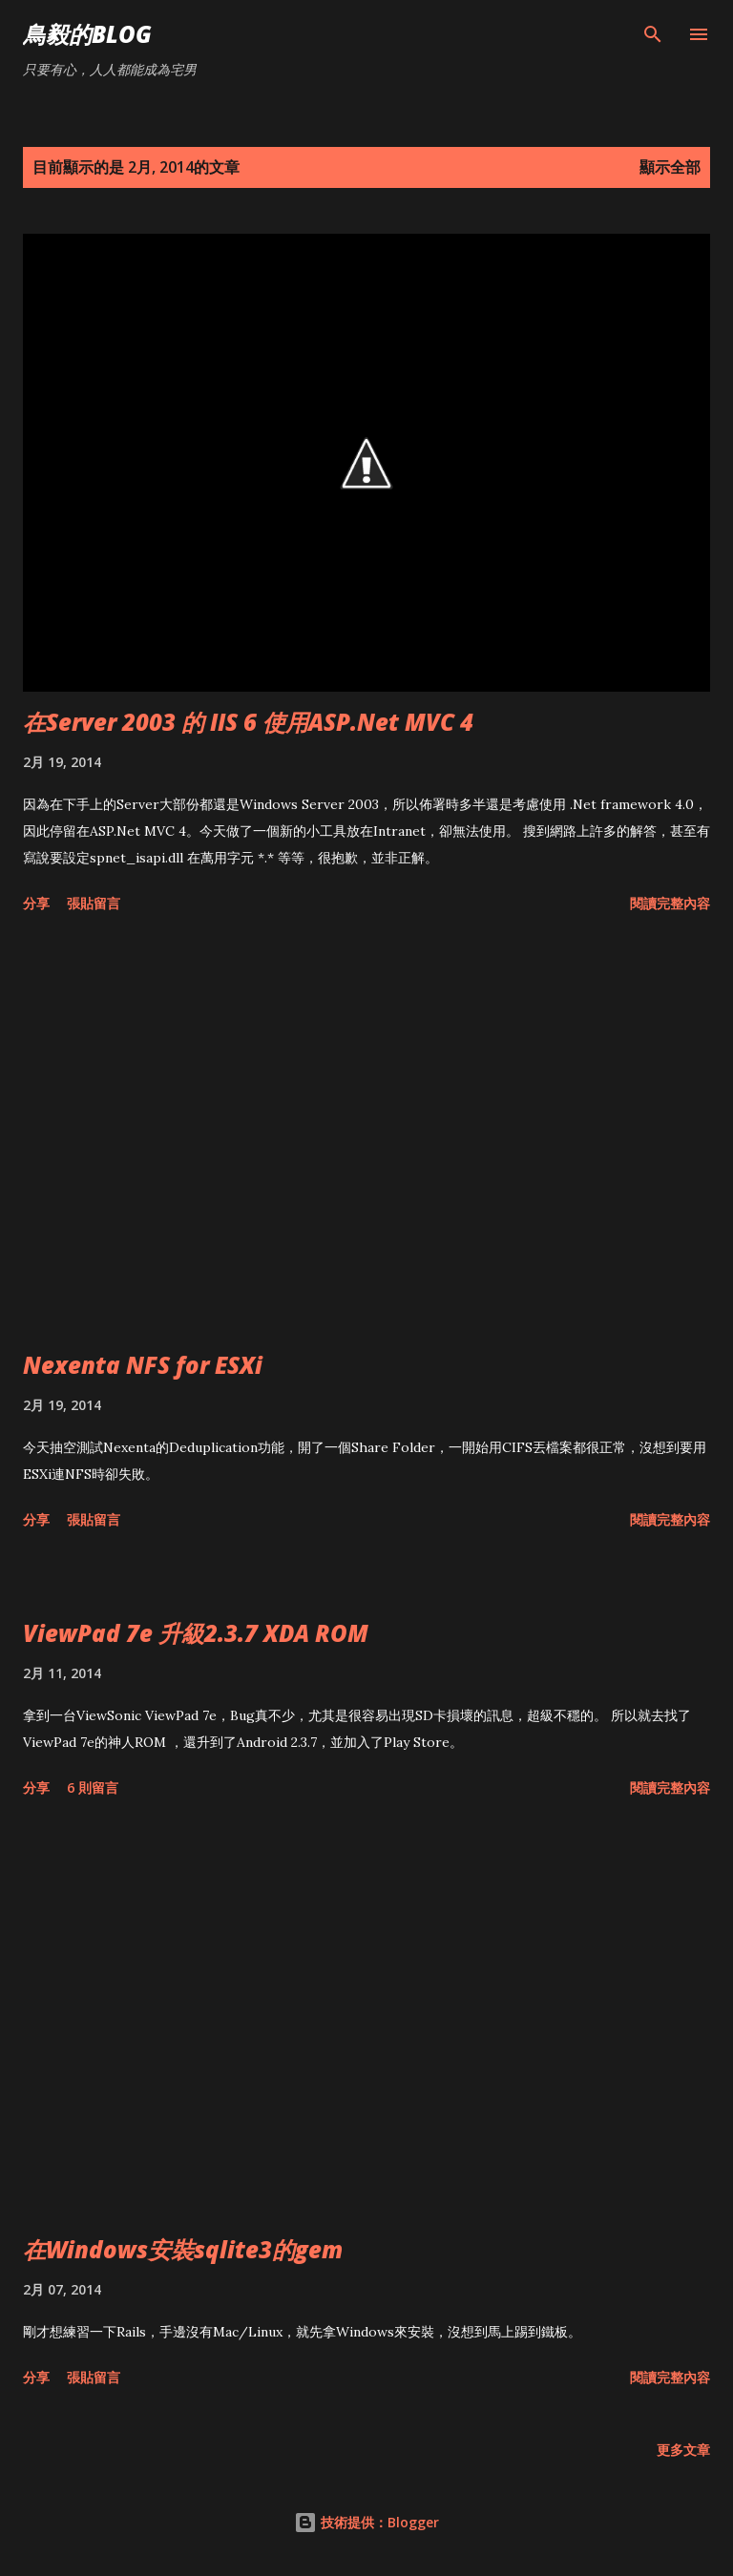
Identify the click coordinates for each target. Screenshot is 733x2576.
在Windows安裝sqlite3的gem (183, 2249)
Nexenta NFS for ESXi (142, 1365)
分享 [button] (36, 903)
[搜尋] (652, 34)
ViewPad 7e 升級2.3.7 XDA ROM (195, 1633)
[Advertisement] (366, 1135)
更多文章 (683, 2450)
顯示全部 (670, 166)
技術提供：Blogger (366, 2522)
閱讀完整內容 (670, 903)
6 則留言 (92, 1787)
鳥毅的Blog (87, 34)
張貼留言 (93, 903)
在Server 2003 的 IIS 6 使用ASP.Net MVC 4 (248, 721)
